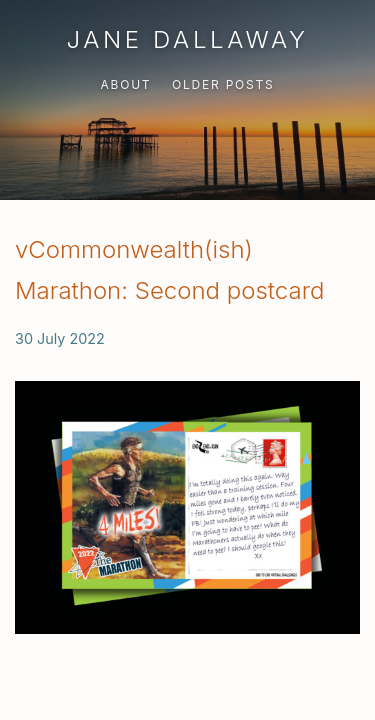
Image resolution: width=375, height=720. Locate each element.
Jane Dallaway (187, 39)
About (125, 84)
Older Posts (223, 84)
